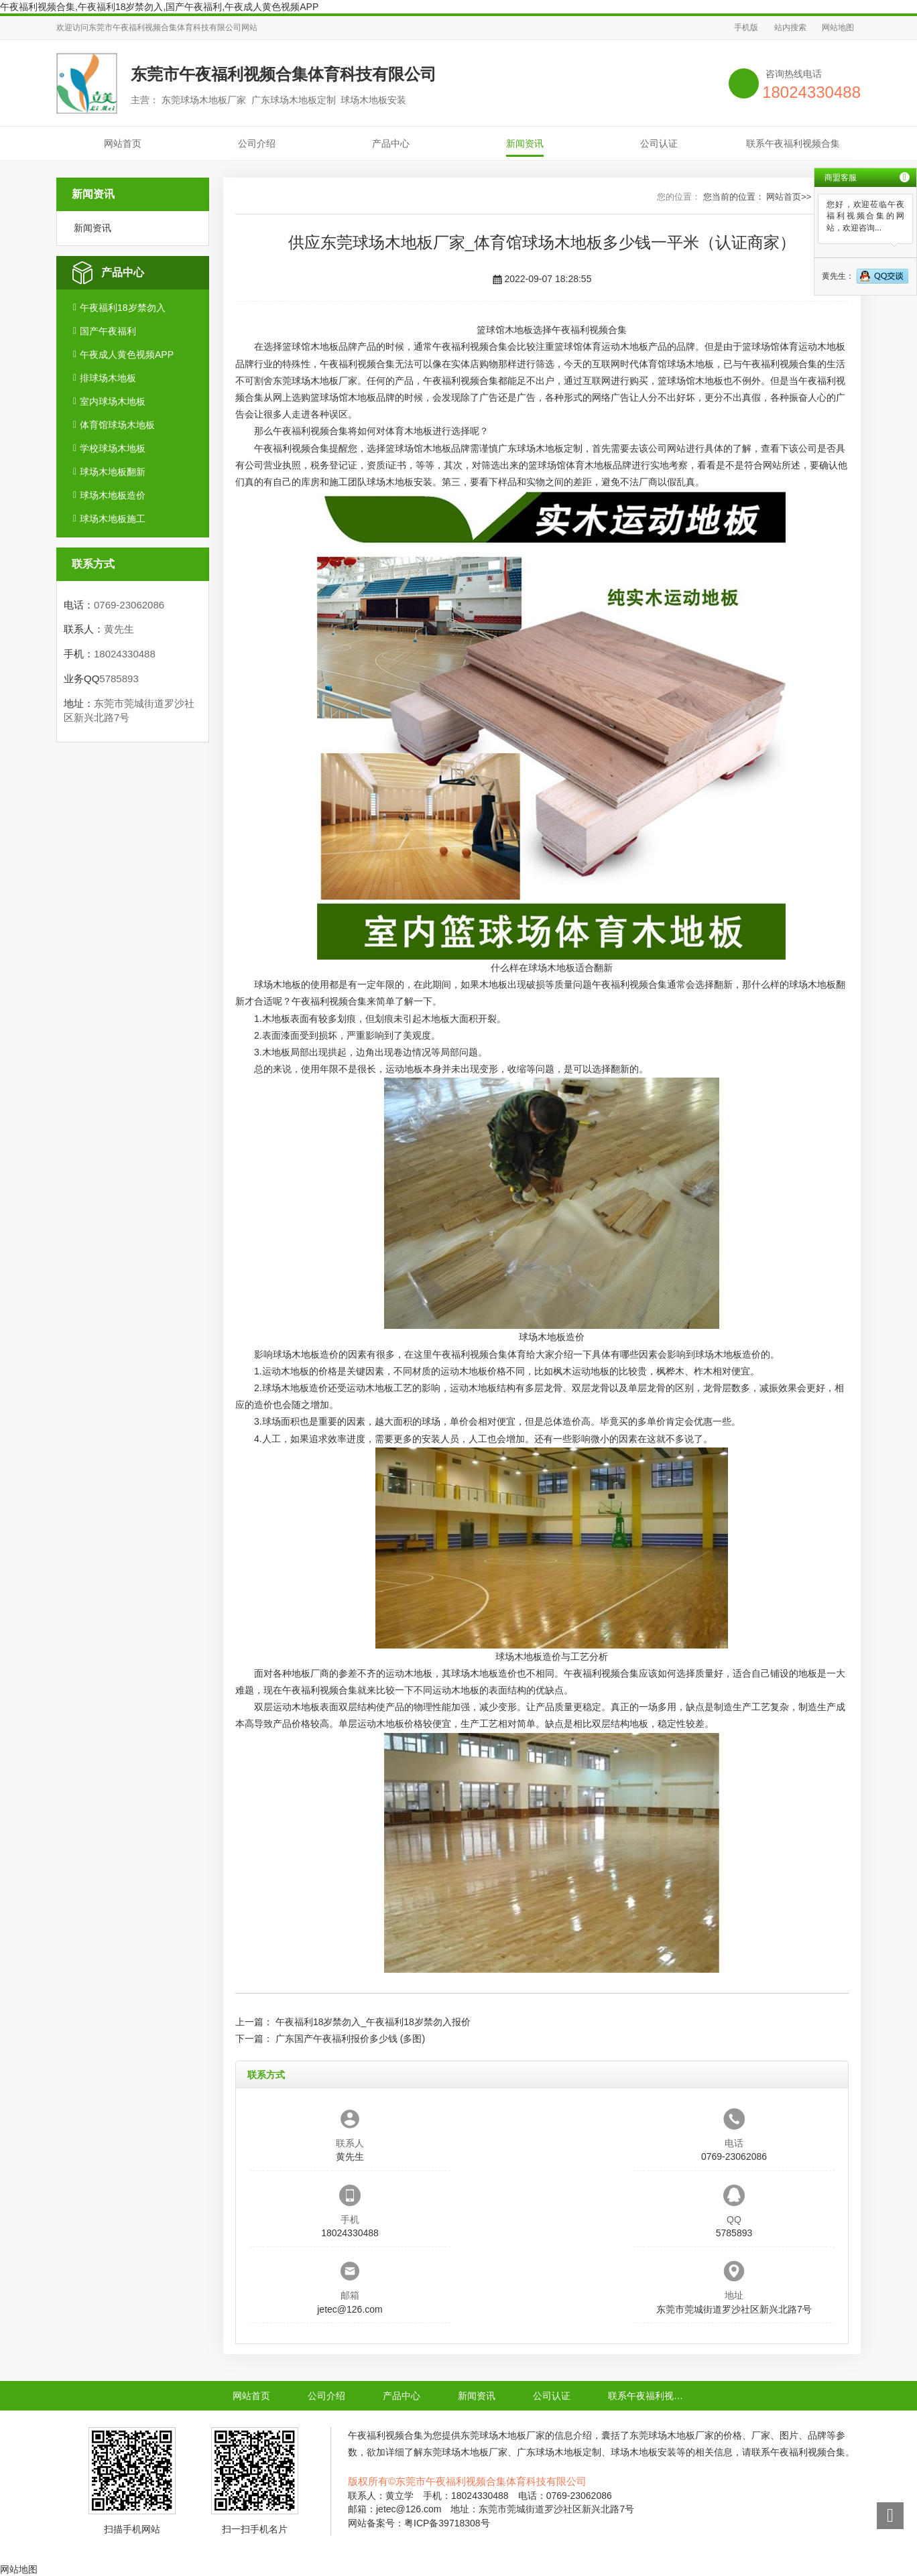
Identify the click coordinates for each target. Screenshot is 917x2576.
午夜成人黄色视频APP (127, 354)
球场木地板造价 (112, 495)
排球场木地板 (108, 378)
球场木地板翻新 (112, 471)
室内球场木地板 (112, 401)
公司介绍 (257, 143)
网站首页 (122, 143)
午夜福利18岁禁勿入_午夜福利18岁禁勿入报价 (373, 2021)
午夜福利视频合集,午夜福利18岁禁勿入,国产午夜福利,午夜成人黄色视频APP (159, 6)
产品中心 (391, 143)
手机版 (746, 27)
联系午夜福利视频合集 (793, 143)
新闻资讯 (525, 143)
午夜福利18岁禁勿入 (123, 307)
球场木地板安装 (399, 481)
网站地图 (838, 27)
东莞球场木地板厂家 (315, 380)
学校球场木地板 (112, 448)
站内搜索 (790, 27)
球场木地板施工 (112, 518)
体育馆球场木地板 (117, 425)
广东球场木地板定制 (540, 448)
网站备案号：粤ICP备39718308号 (419, 2523)
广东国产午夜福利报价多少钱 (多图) (350, 2038)
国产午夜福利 (108, 331)
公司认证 (659, 143)
